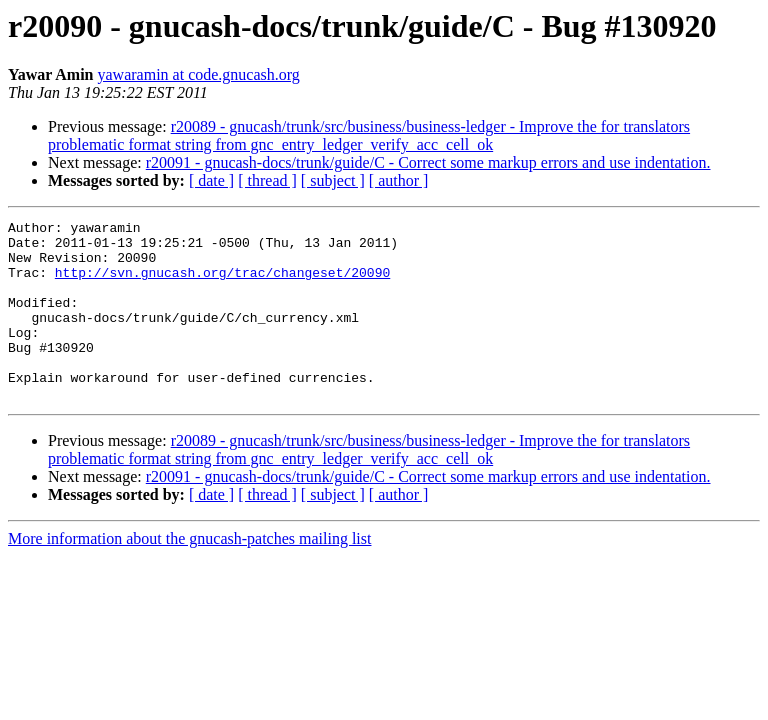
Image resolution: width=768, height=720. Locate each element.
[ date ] (211, 180)
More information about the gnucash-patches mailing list (189, 574)
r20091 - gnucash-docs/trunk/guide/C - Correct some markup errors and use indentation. (428, 162)
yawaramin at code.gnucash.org (199, 74)
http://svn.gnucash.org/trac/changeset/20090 (222, 284)
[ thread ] (267, 180)
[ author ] (399, 180)
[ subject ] (333, 180)
